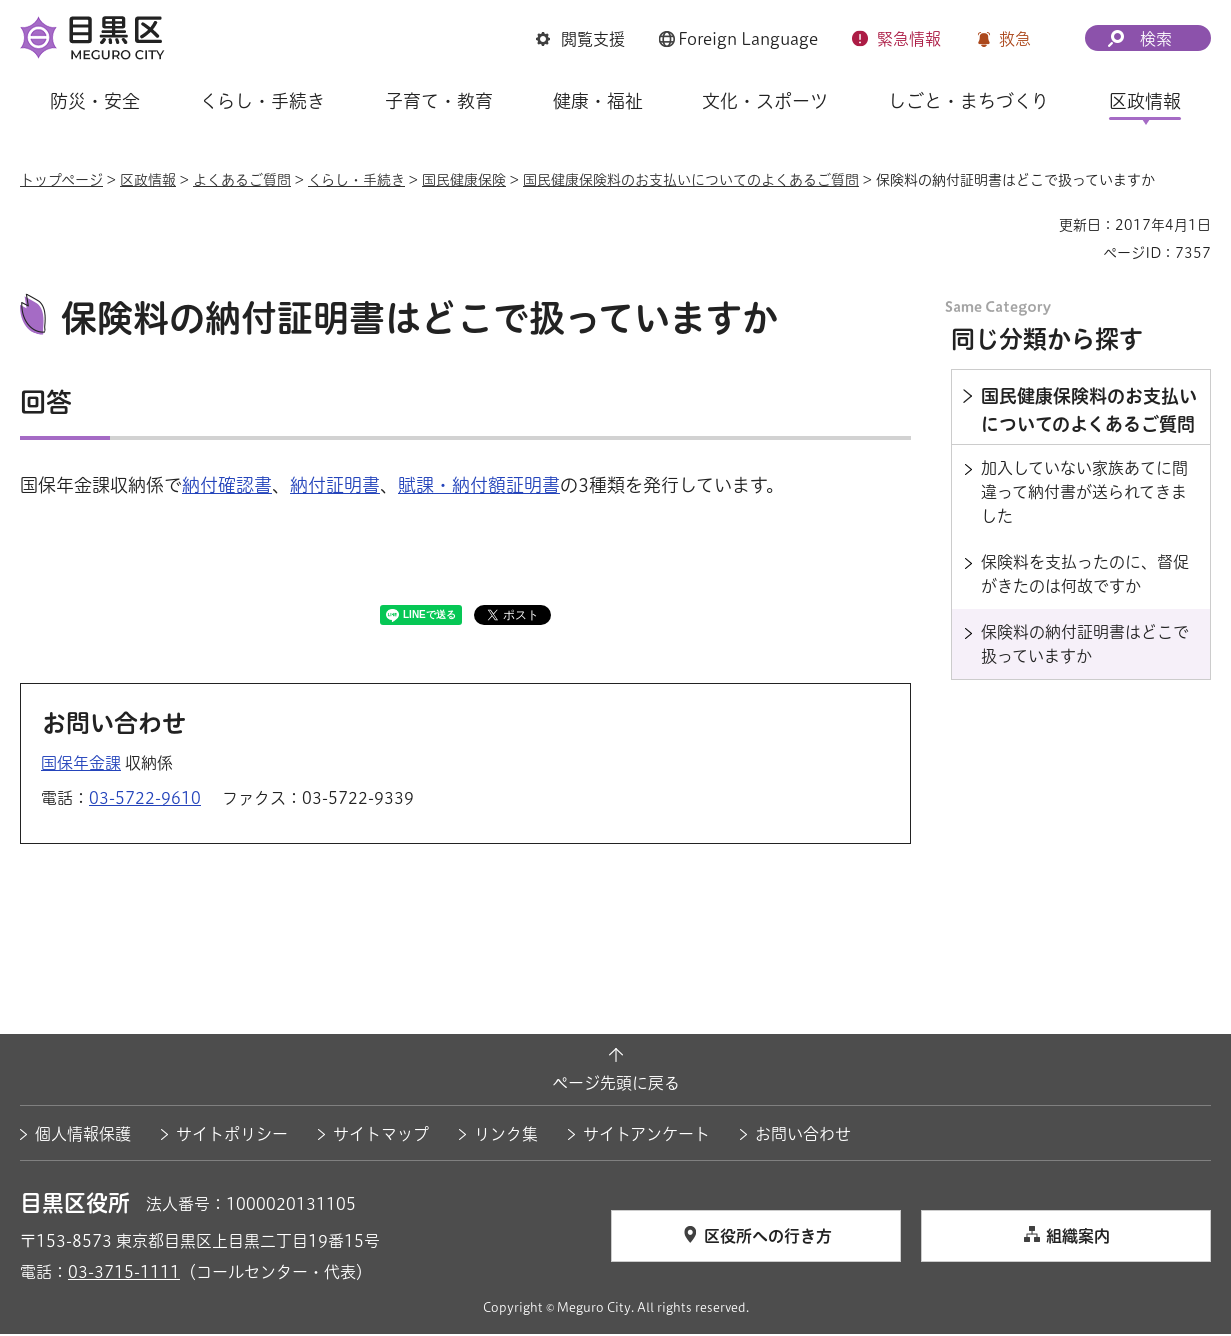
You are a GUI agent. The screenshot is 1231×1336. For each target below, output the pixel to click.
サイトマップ (381, 1136)
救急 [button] (1015, 39)
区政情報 (148, 180)
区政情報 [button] (1145, 101)
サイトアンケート (646, 1136)
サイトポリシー (232, 1136)
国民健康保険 (464, 180)
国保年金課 (81, 765)
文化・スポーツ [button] (765, 101)
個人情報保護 (83, 1136)
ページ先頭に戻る (616, 1086)
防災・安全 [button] (95, 101)
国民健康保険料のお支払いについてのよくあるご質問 (691, 180)
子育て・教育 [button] (439, 101)
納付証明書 (335, 488)
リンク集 (506, 1136)
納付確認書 (227, 488)
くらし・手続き (356, 180)
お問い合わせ (803, 1136)
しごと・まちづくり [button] (968, 101)
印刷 (1036, 225)
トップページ (61, 180)
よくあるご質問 (242, 180)
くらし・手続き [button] (262, 101)
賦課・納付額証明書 (479, 488)
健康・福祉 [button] (598, 101)
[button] (580, 39)
